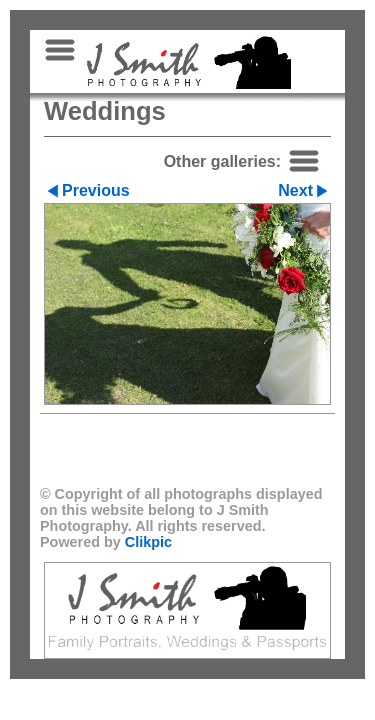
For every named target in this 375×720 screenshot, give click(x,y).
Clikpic (148, 542)
